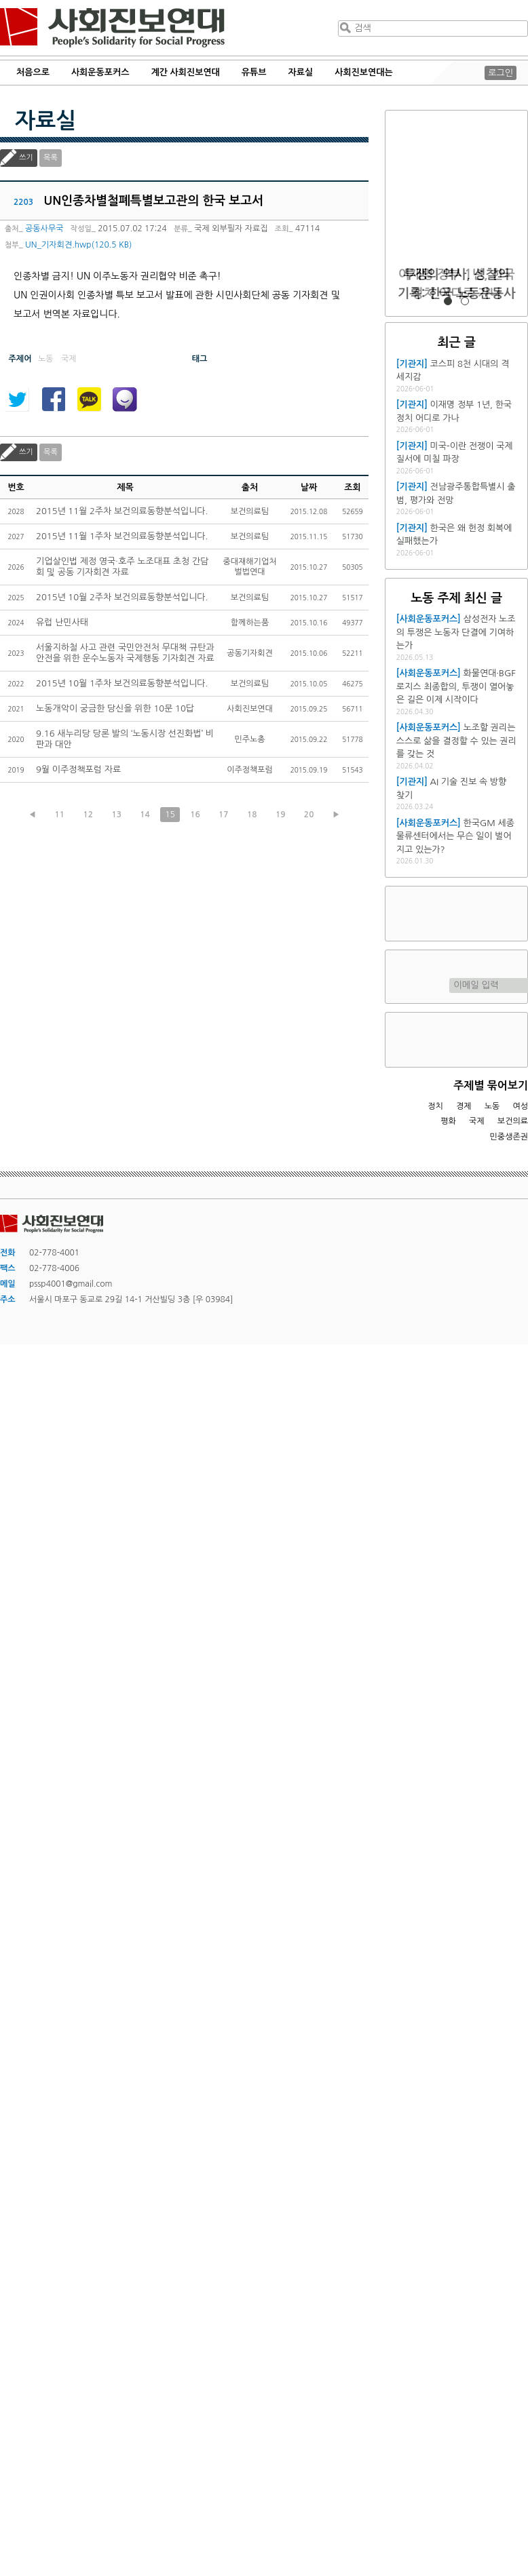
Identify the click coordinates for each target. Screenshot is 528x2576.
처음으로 (33, 72)
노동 (492, 1106)
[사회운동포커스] (428, 618)
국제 (477, 1121)
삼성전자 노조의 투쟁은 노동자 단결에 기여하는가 (456, 632)
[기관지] (412, 363)
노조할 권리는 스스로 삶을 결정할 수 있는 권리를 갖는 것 (456, 740)
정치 (435, 1106)
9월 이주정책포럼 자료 (78, 769)
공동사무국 (44, 229)
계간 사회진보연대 (185, 72)
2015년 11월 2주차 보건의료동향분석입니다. (122, 511)
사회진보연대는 (364, 72)
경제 (464, 1106)
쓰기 (26, 157)
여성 (520, 1106)
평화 (448, 1121)
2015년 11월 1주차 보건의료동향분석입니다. (122, 536)
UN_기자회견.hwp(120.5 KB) (78, 245)
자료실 (301, 72)
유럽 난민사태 (62, 622)
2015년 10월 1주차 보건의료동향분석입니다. (122, 683)
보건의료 (512, 1121)
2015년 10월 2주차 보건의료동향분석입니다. (122, 597)
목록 (50, 157)
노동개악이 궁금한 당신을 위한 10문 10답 (115, 708)
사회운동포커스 (100, 72)
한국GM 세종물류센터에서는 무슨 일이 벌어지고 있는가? (455, 836)
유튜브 (254, 72)
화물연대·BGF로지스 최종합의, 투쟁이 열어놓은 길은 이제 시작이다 (456, 686)
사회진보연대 (112, 27)
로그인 (500, 73)
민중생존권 (509, 1137)
